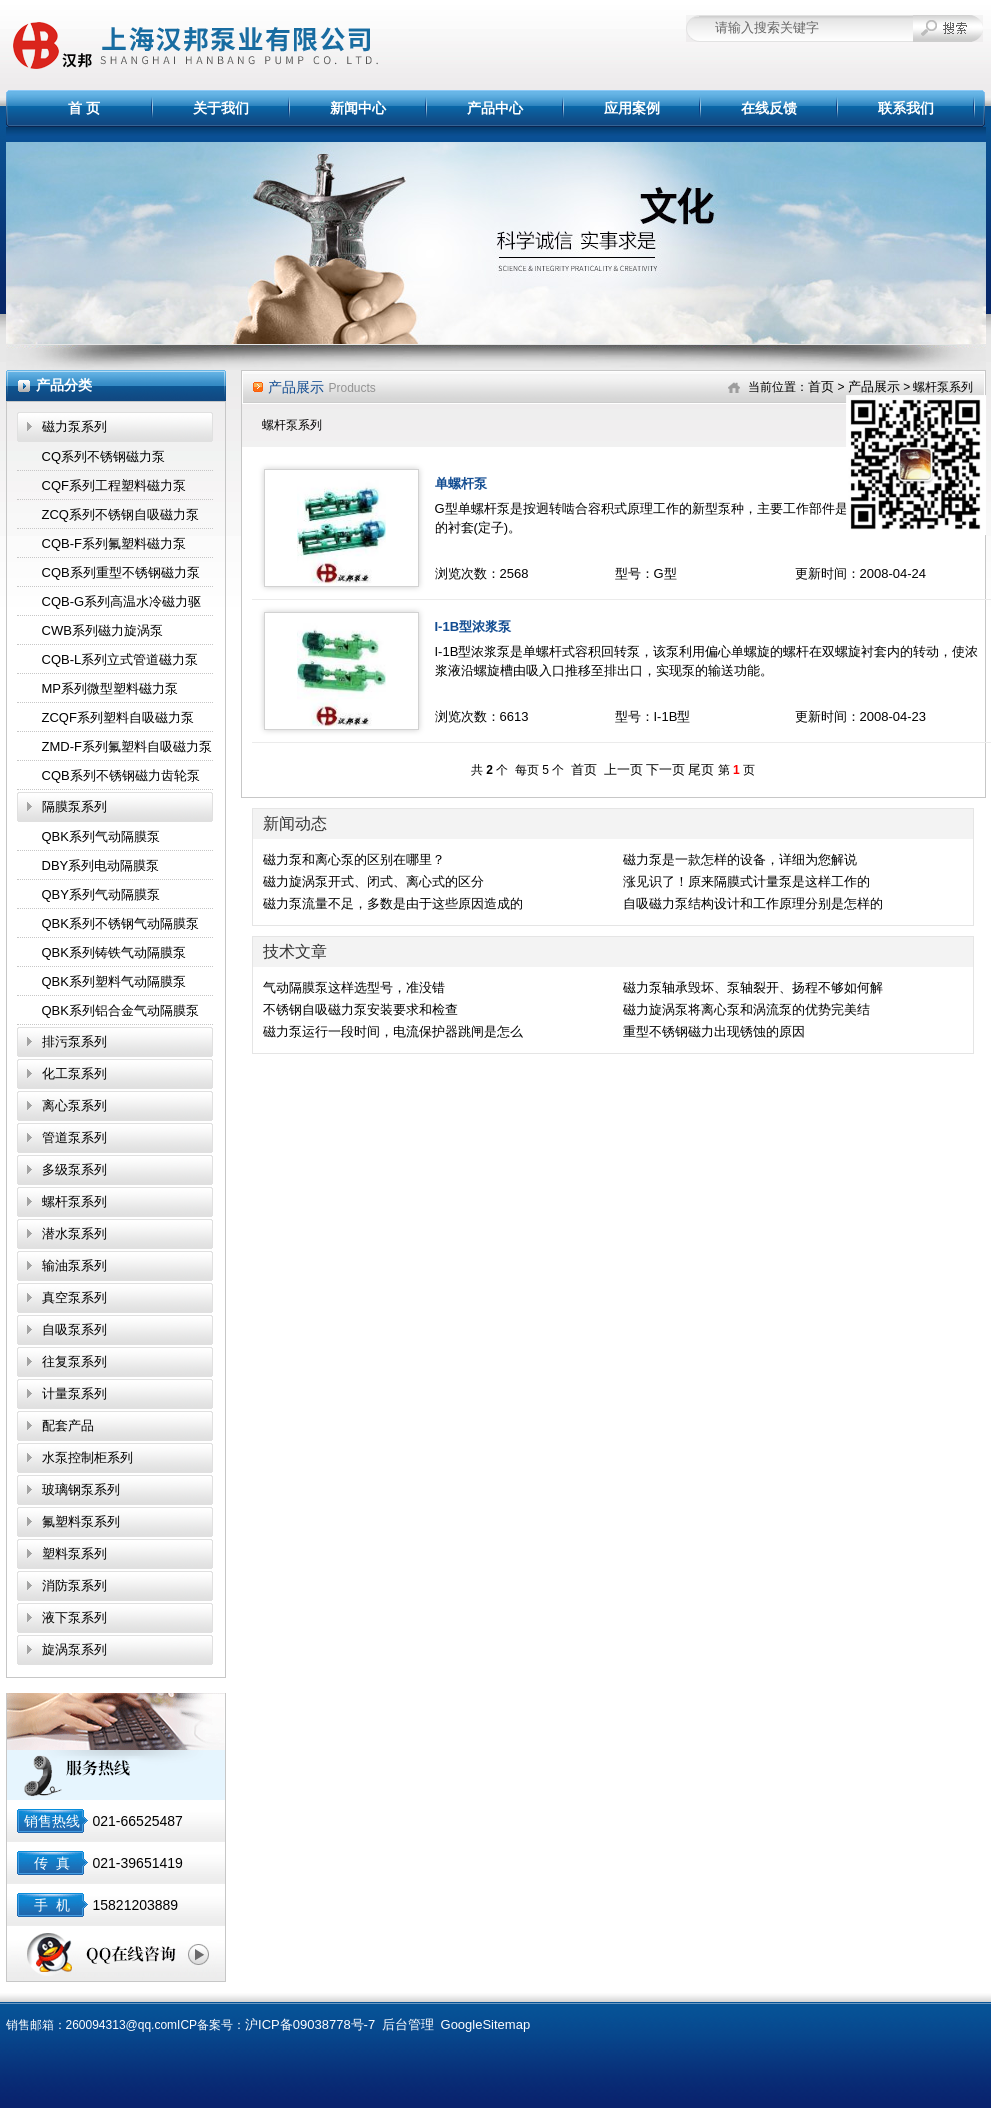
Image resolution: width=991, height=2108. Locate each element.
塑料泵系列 (74, 1553)
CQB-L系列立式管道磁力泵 (120, 659)
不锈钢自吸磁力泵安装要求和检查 (360, 1009)
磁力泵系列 (74, 426)
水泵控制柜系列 (87, 1457)
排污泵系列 (74, 1041)
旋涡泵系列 (74, 1649)
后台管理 (408, 2024)
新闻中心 (358, 108)
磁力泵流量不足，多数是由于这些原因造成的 (393, 903)
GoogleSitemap (486, 2024)
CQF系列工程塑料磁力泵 (114, 485)
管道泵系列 (74, 1137)
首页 (821, 386)
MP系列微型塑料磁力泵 (110, 688)
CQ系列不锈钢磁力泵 (104, 456)
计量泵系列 (74, 1393)
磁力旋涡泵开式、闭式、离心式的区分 (373, 881)
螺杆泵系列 (74, 1201)
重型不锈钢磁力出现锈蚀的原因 (714, 1031)
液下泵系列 (74, 1617)
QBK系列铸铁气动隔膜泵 (114, 952)
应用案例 (632, 108)
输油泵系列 (74, 1265)
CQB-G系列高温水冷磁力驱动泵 (122, 605)
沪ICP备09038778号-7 (310, 2024)
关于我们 (221, 108)
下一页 (665, 769)
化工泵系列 (74, 1073)
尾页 (701, 769)
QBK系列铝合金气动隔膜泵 (120, 1010)
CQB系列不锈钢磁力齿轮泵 (121, 775)
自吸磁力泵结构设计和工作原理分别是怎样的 (753, 903)
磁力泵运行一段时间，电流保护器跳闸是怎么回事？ (393, 1033)
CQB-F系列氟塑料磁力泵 (114, 543)
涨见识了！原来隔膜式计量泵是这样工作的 (746, 881)
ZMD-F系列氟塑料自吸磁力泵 (127, 746)
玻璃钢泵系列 (81, 1489)
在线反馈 (769, 108)
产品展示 (874, 386)
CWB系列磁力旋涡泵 (102, 630)
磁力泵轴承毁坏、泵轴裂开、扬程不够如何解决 (753, 989)
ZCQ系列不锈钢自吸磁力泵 (120, 514)
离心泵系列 (74, 1105)
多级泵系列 (74, 1169)
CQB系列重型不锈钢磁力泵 (121, 572)
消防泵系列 (74, 1585)
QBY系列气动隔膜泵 (101, 894)
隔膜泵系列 (74, 806)
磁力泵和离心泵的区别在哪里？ (354, 859)
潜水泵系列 (74, 1233)
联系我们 (906, 108)
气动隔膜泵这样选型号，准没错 (354, 987)
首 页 (84, 108)
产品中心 (495, 108)
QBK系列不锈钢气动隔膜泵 (120, 923)
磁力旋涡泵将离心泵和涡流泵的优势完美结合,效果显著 (746, 1011)
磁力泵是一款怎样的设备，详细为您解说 (740, 859)
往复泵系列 (74, 1361)
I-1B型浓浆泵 (473, 626)
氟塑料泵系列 (81, 1521)
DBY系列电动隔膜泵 (101, 865)
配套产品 (68, 1425)
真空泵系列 (74, 1297)
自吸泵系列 (74, 1329)
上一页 (623, 769)
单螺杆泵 (461, 483)
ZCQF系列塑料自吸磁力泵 (118, 717)
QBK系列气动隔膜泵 (101, 836)
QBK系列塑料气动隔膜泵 (114, 981)
